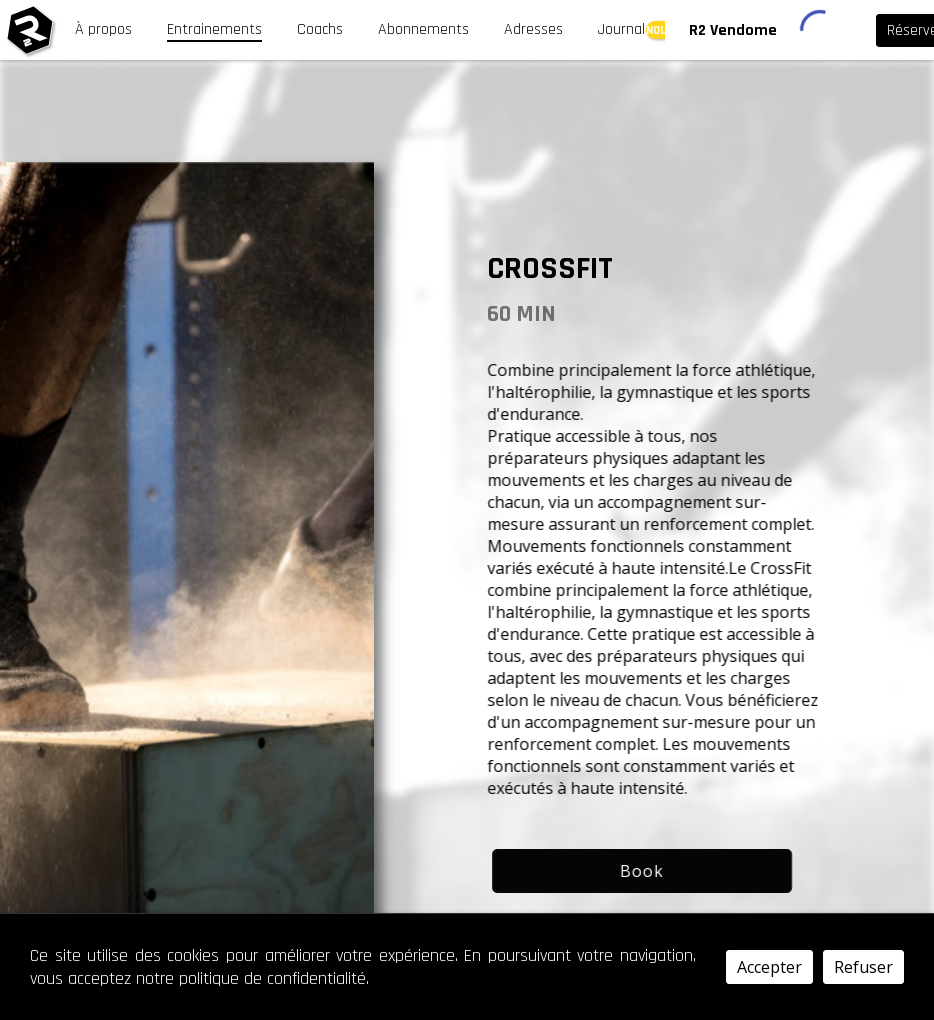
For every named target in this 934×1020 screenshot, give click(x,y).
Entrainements (214, 29)
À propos (103, 29)
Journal (621, 29)
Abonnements (423, 29)
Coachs (320, 29)
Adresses (533, 29)
